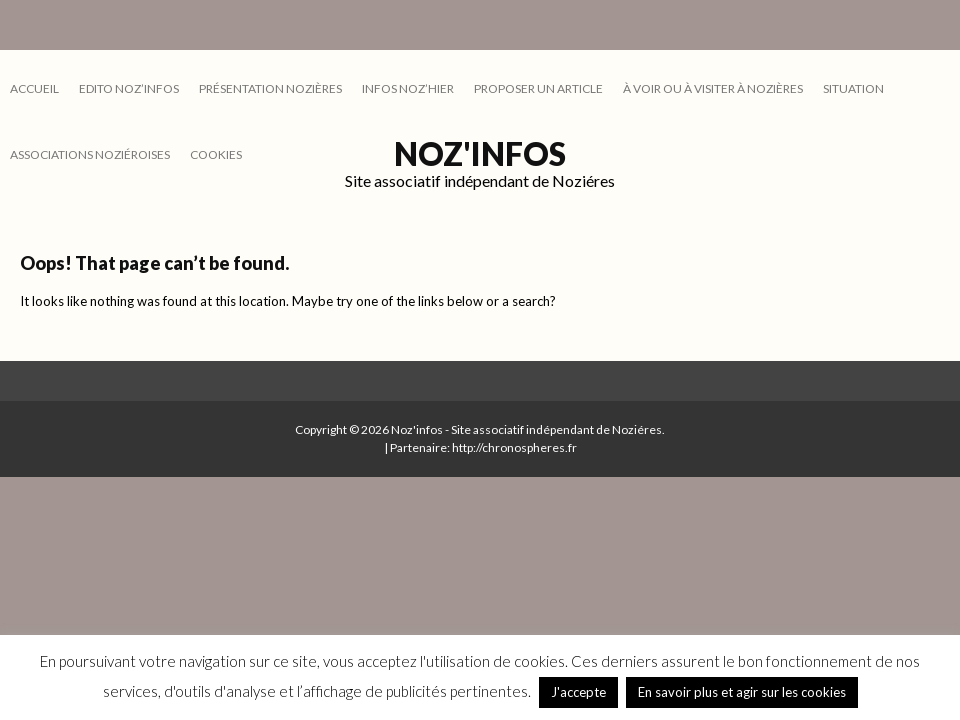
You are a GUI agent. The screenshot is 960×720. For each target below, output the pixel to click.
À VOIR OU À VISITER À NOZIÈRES (713, 88)
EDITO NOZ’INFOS (129, 88)
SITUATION (853, 88)
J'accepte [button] (578, 692)
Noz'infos (480, 153)
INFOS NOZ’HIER (408, 88)
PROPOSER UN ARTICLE (538, 88)
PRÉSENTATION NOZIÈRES (270, 88)
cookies (216, 154)
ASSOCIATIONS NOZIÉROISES (90, 154)
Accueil (34, 88)
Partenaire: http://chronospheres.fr (483, 447)
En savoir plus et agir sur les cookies (742, 692)
